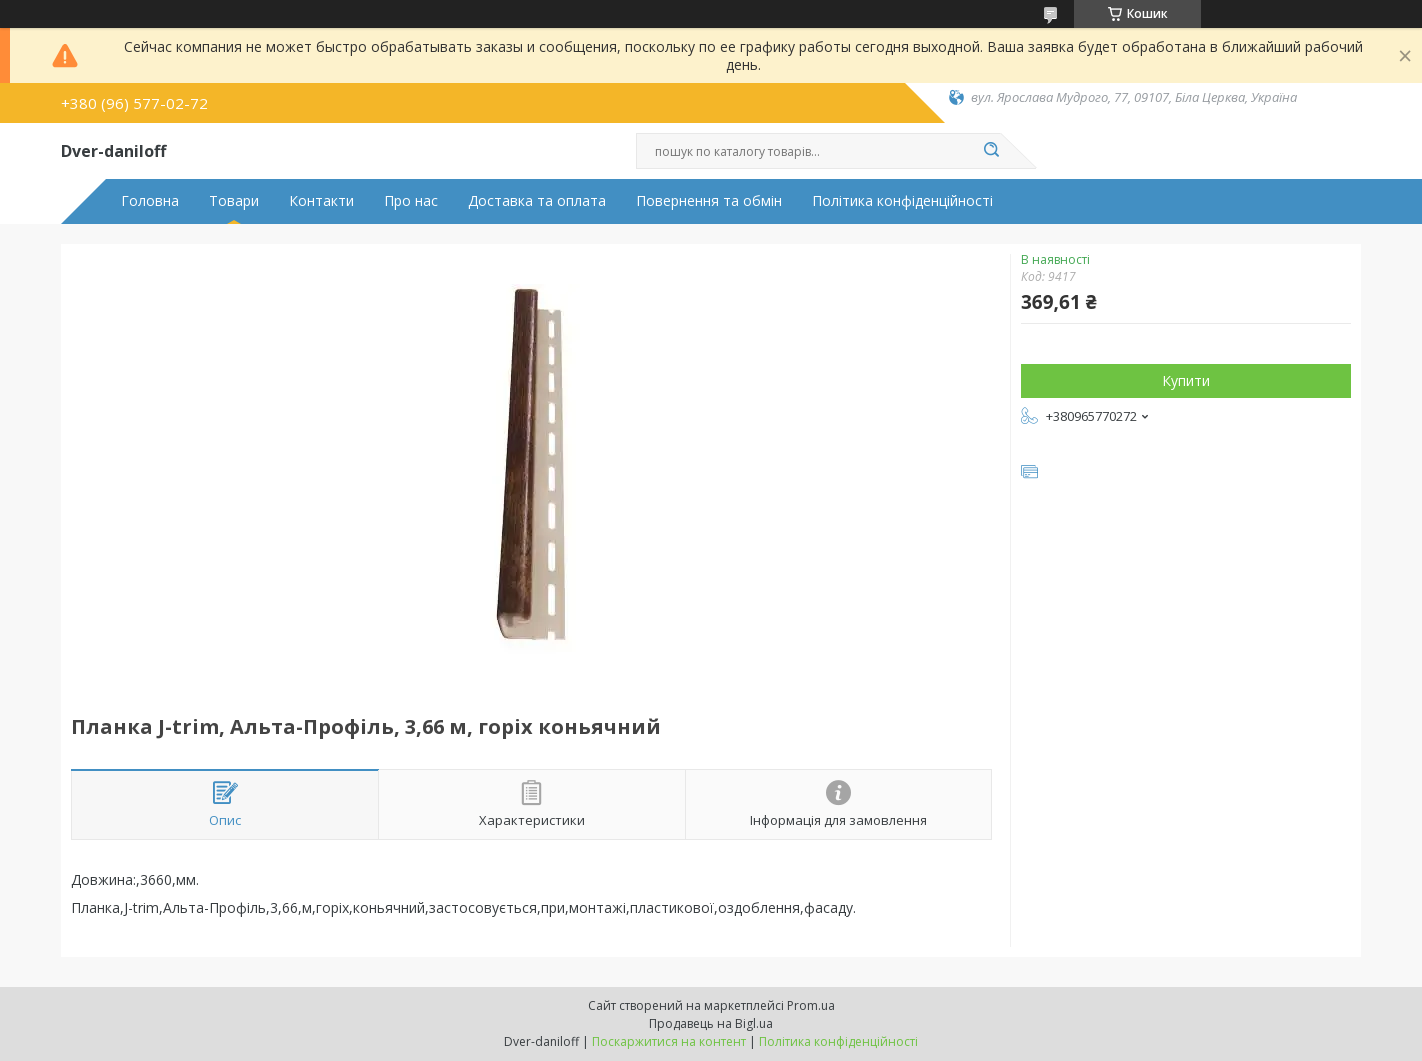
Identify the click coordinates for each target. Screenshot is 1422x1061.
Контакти (321, 201)
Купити (1186, 380)
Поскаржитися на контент (669, 1041)
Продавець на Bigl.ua (711, 1023)
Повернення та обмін (709, 201)
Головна (150, 201)
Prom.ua (811, 1005)
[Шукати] (991, 151)
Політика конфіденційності (902, 201)
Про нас (411, 201)
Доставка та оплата (537, 201)
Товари (234, 201)
